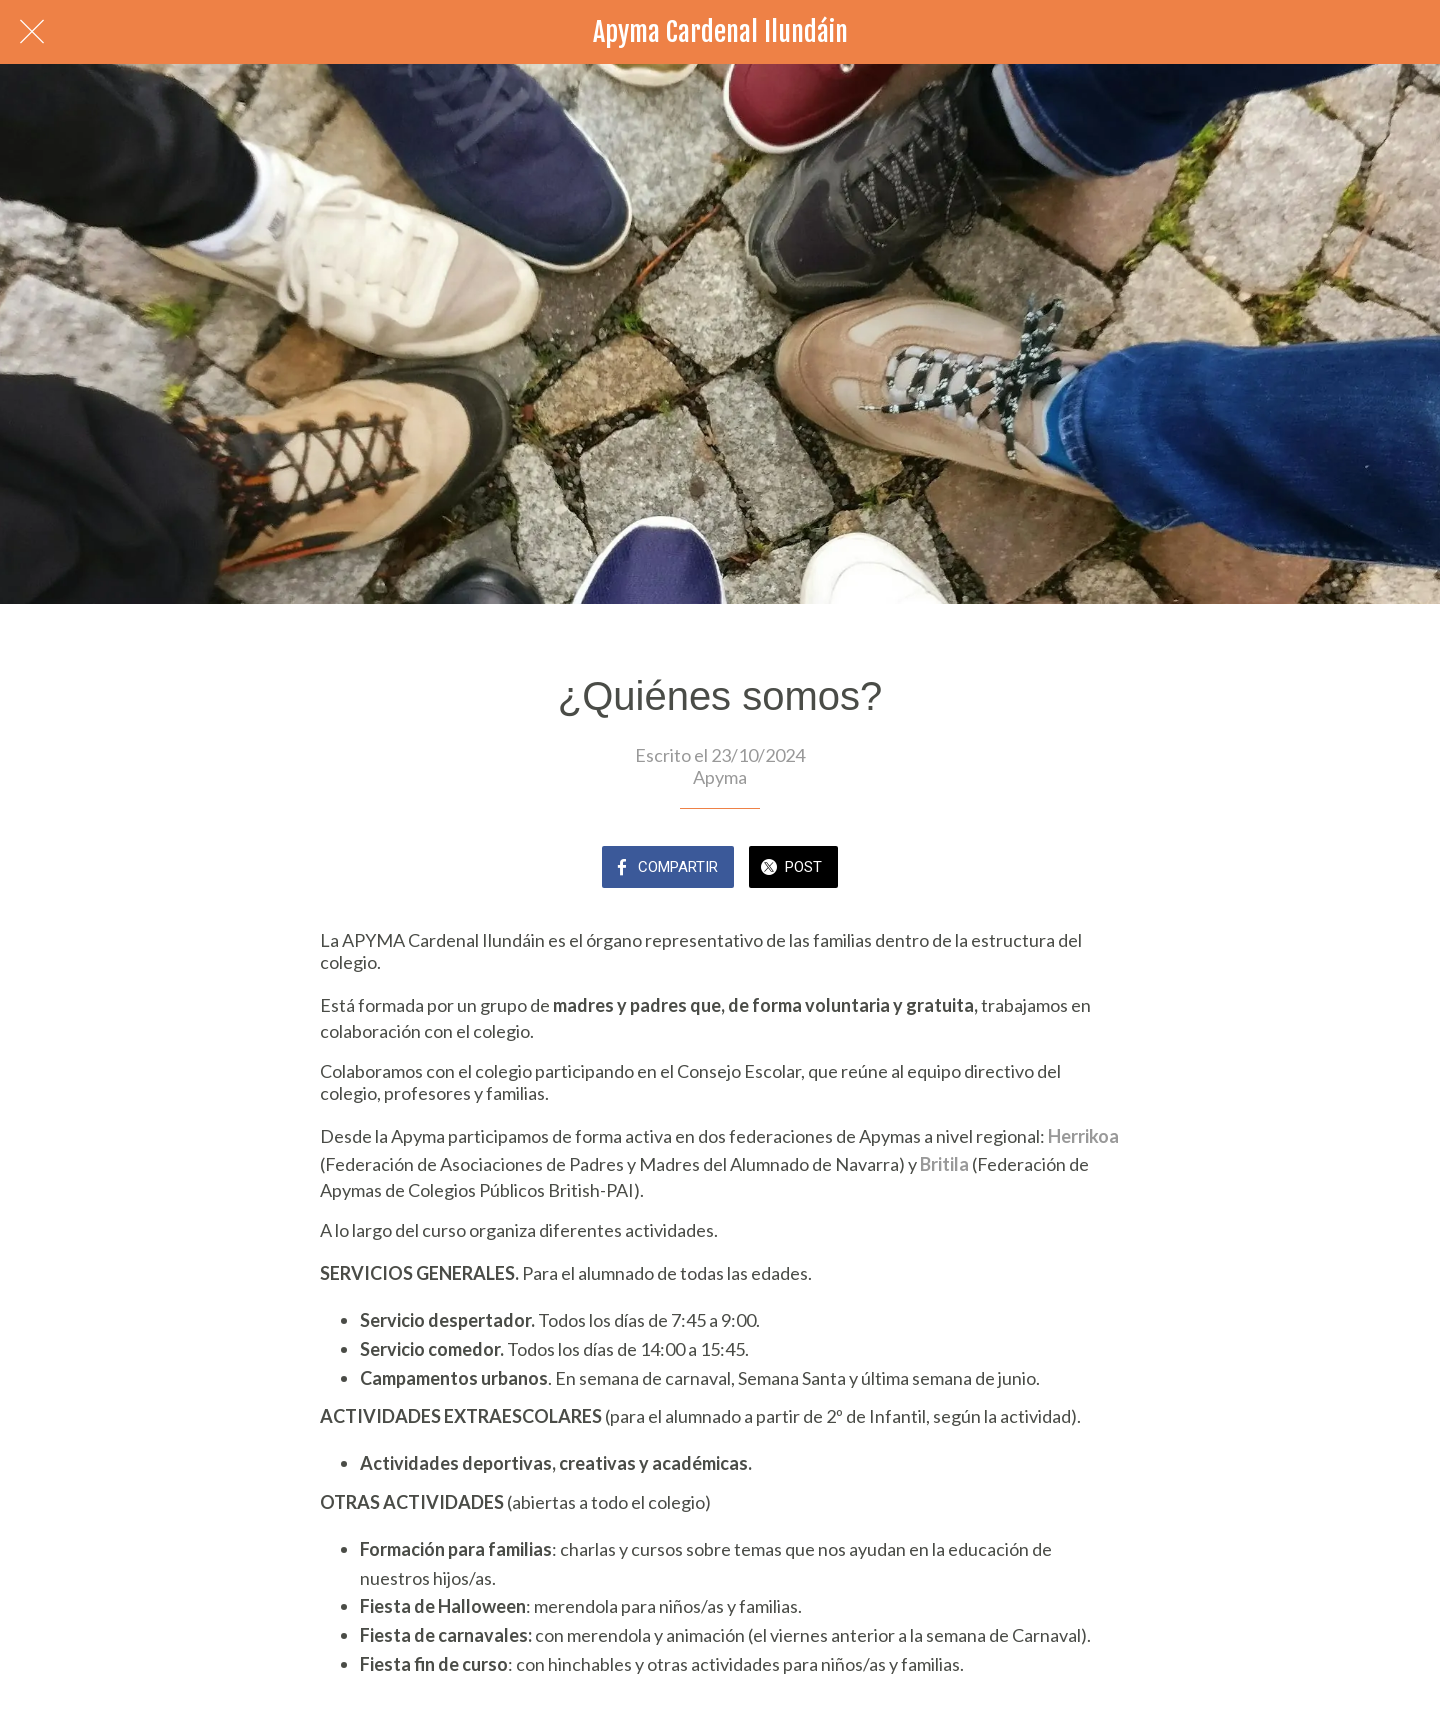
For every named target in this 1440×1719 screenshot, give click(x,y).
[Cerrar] (32, 32)
